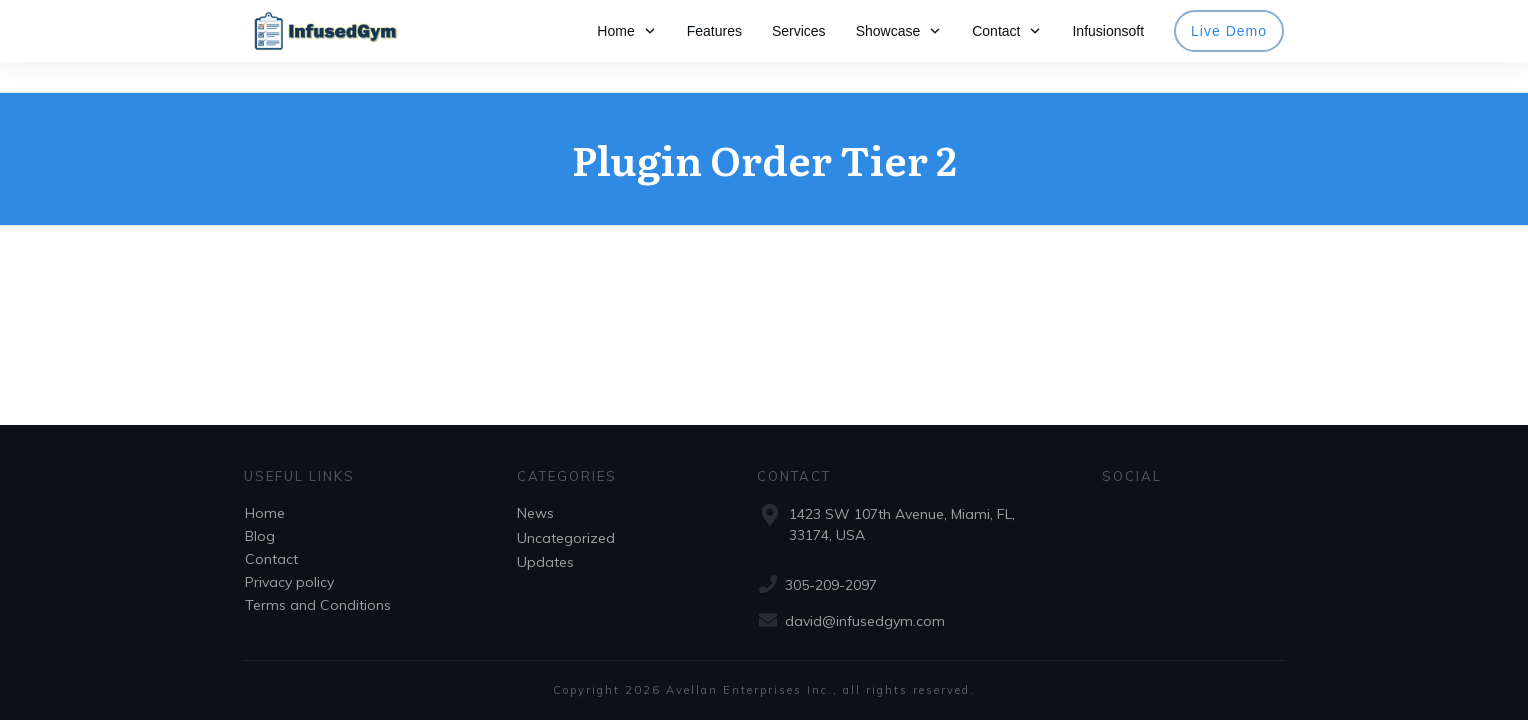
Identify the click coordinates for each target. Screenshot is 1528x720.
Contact (271, 559)
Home (265, 513)
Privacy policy (289, 582)
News (535, 513)
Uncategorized (566, 538)
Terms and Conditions (318, 605)
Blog (260, 536)
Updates (545, 562)
